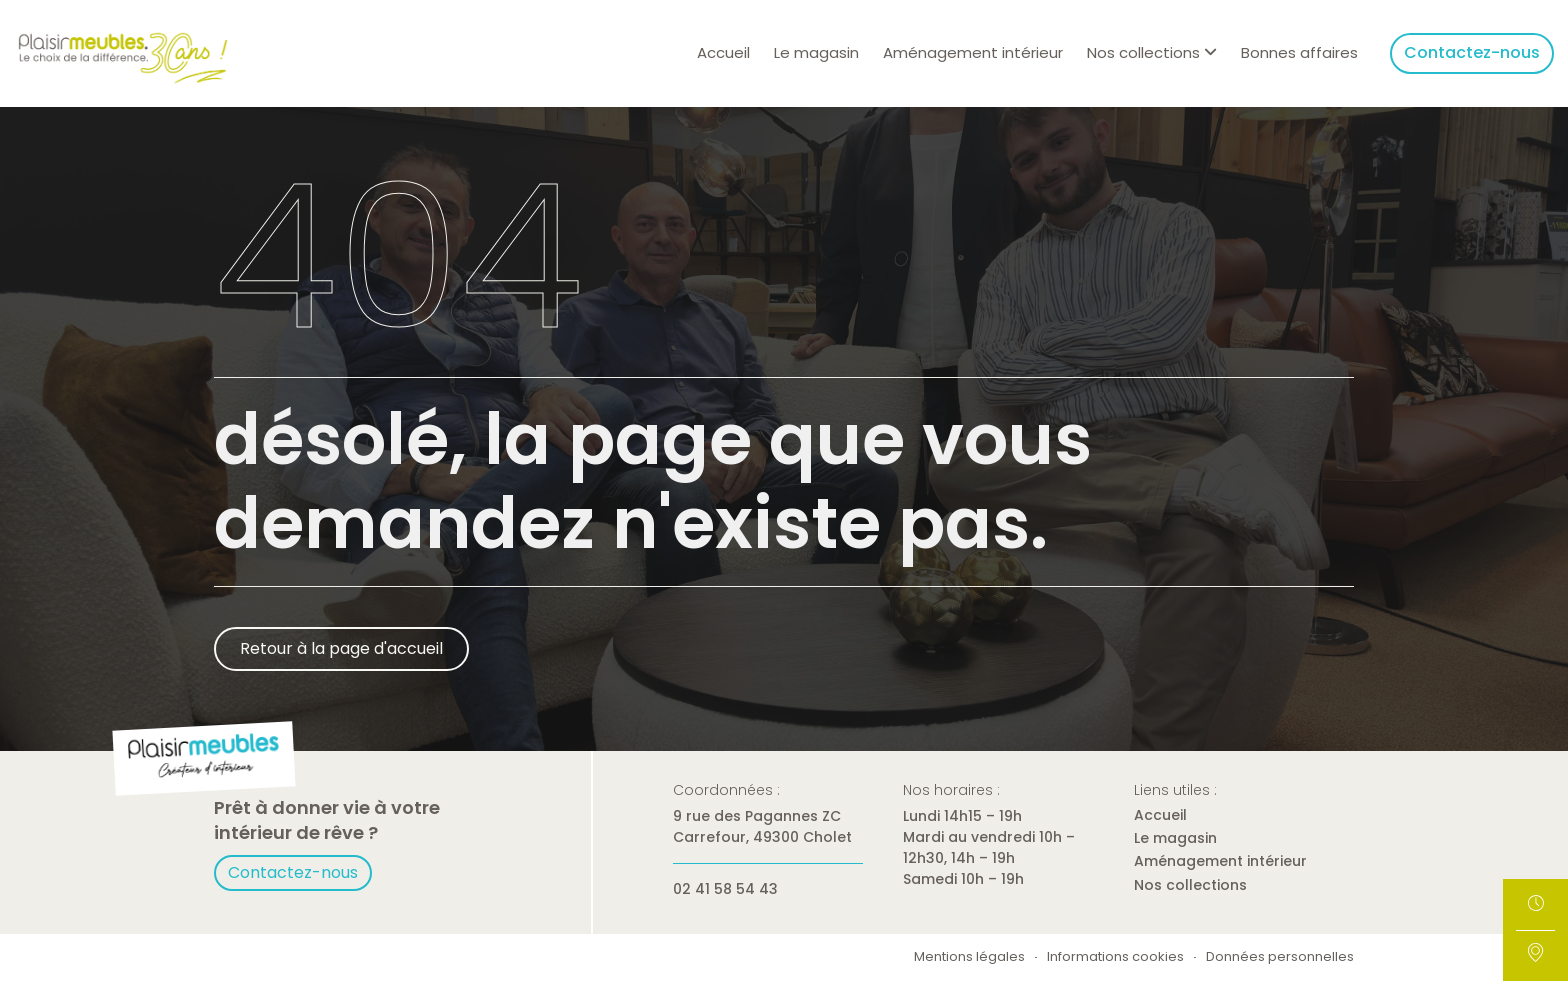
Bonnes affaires (1299, 52)
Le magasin (816, 52)
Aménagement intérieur (973, 52)
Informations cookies (1115, 957)
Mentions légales (969, 957)
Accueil (723, 52)
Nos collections (1190, 885)
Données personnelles (1280, 957)
